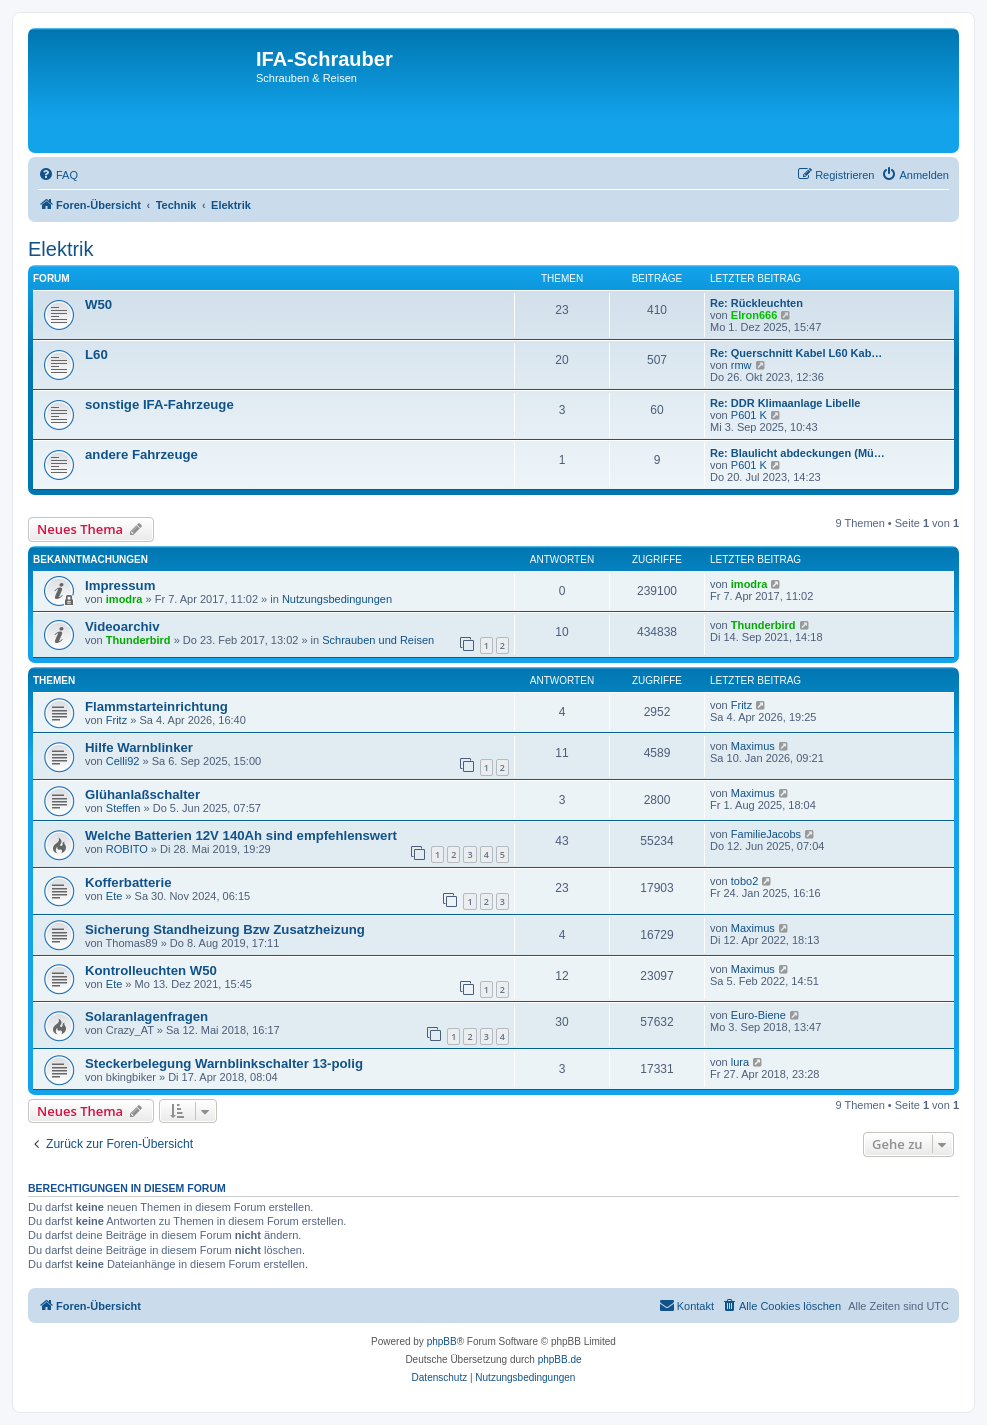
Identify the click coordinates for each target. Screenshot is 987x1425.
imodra (124, 599)
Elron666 (754, 315)
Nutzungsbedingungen (337, 599)
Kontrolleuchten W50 (151, 970)
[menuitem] (58, 175)
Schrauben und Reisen (378, 640)
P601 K (749, 415)
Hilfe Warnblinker (139, 747)
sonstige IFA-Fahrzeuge (159, 404)
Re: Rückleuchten (756, 303)
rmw (741, 365)
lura (740, 1062)
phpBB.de (560, 1359)
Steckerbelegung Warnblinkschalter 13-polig (224, 1063)
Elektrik (61, 249)
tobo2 (745, 881)
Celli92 (123, 761)
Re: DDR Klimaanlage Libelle (785, 403)
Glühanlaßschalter (142, 794)
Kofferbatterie (128, 882)
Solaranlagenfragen (146, 1016)
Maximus (753, 746)
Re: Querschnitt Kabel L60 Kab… (796, 353)
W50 (98, 304)
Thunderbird (138, 640)
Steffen (123, 808)
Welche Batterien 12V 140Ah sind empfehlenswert (241, 835)
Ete (114, 896)
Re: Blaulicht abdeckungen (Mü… (797, 453)
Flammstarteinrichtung (156, 706)
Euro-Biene (758, 1015)
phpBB (442, 1341)
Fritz (116, 720)
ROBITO (127, 849)
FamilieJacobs (766, 834)
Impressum (120, 585)
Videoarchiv (122, 626)
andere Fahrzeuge (141, 454)
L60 (96, 354)
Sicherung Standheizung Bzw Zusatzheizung (225, 929)
